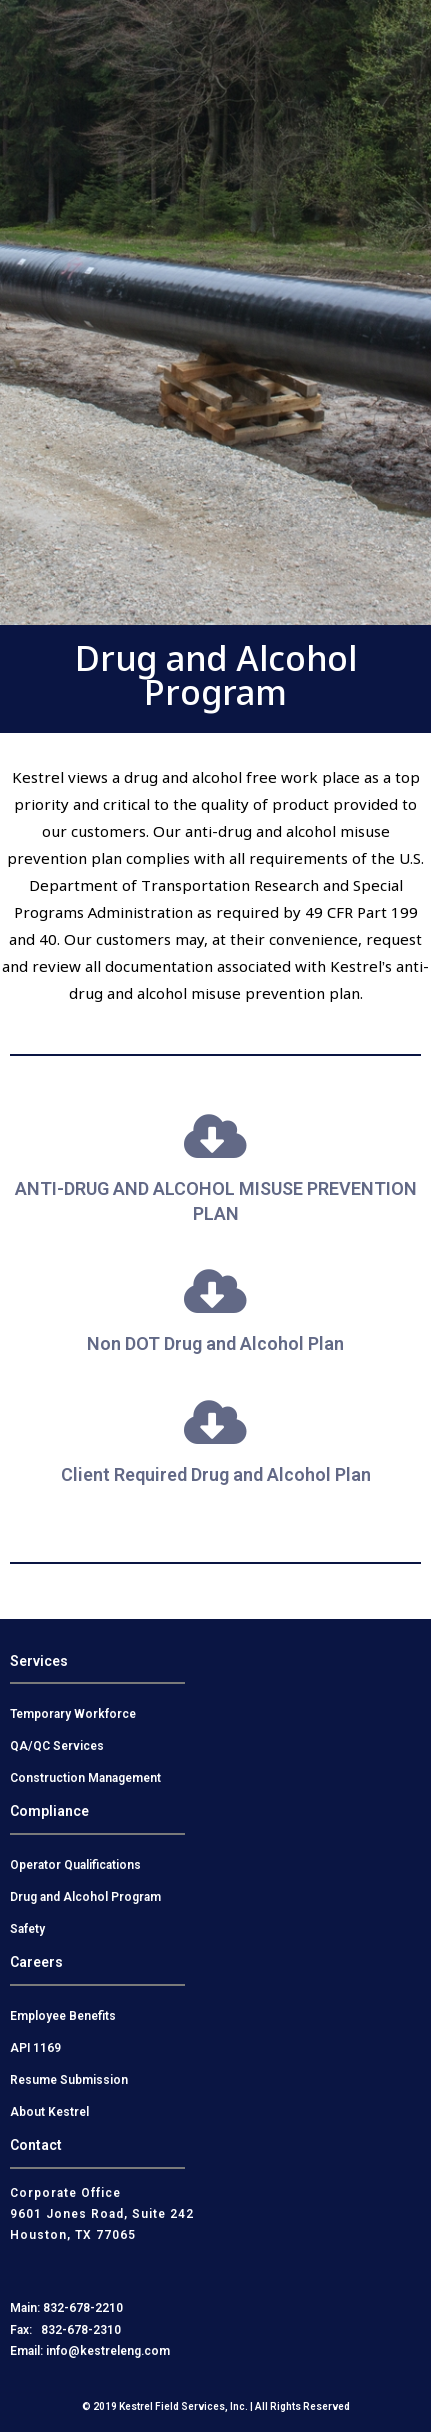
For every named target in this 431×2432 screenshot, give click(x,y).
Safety (27, 1929)
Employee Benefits (63, 2016)
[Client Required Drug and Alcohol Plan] (216, 1422)
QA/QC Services (57, 1746)
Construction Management (85, 1778)
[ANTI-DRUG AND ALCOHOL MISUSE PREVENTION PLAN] (216, 1136)
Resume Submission (69, 2080)
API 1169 (35, 2048)
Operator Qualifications (75, 1865)
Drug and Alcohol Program (85, 1897)
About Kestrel (49, 2112)
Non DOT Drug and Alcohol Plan (215, 1343)
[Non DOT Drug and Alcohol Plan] (216, 1291)
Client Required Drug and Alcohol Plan (216, 1474)
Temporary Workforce (73, 1714)
